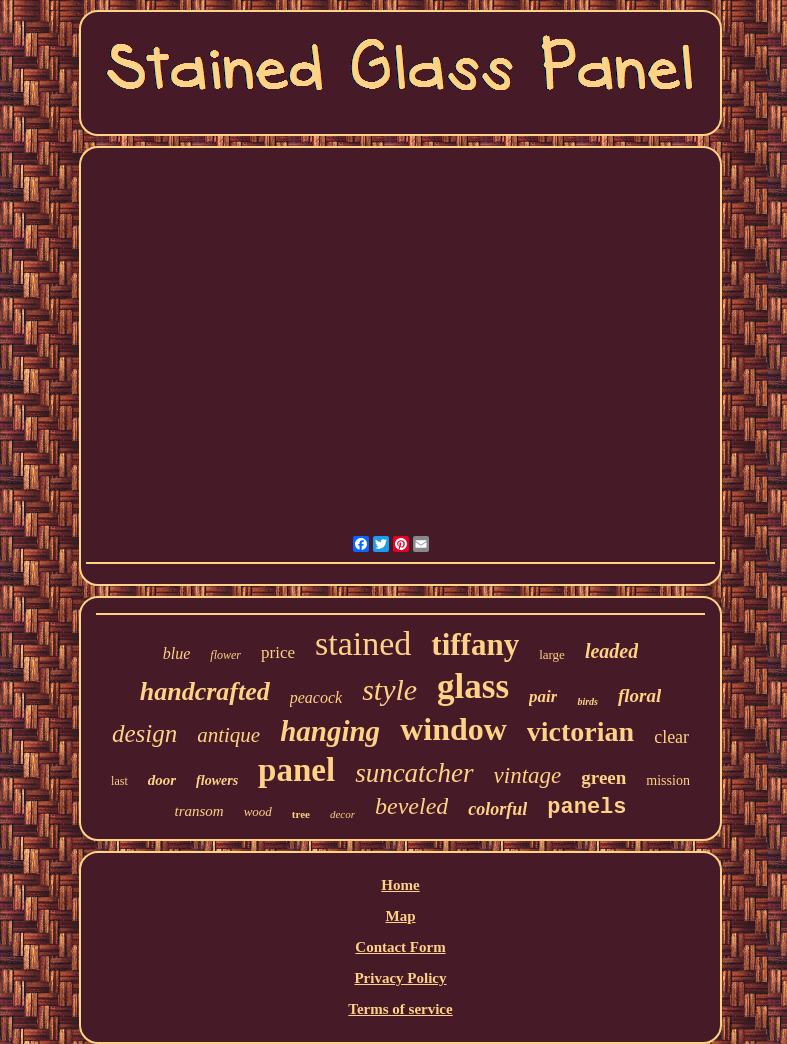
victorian (580, 731)
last (119, 781)
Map (400, 916)
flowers (217, 780)
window (453, 729)
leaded (611, 651)
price (278, 652)
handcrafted (205, 691)
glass (473, 686)
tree (301, 814)
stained (363, 643)
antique (228, 735)
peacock (316, 697)
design (144, 733)
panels (586, 807)
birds (587, 701)
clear (671, 737)
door (162, 780)
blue (177, 653)
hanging (330, 731)
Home (400, 885)
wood (258, 811)
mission (668, 780)
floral (639, 695)
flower (225, 655)
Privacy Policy (400, 978)
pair (543, 696)
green (603, 777)
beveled (411, 806)
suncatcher (414, 773)
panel (296, 770)
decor (342, 814)
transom (198, 811)
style (389, 689)
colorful (497, 809)
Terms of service (400, 1009)
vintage (528, 775)
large (552, 654)
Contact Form (400, 947)
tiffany (475, 644)
